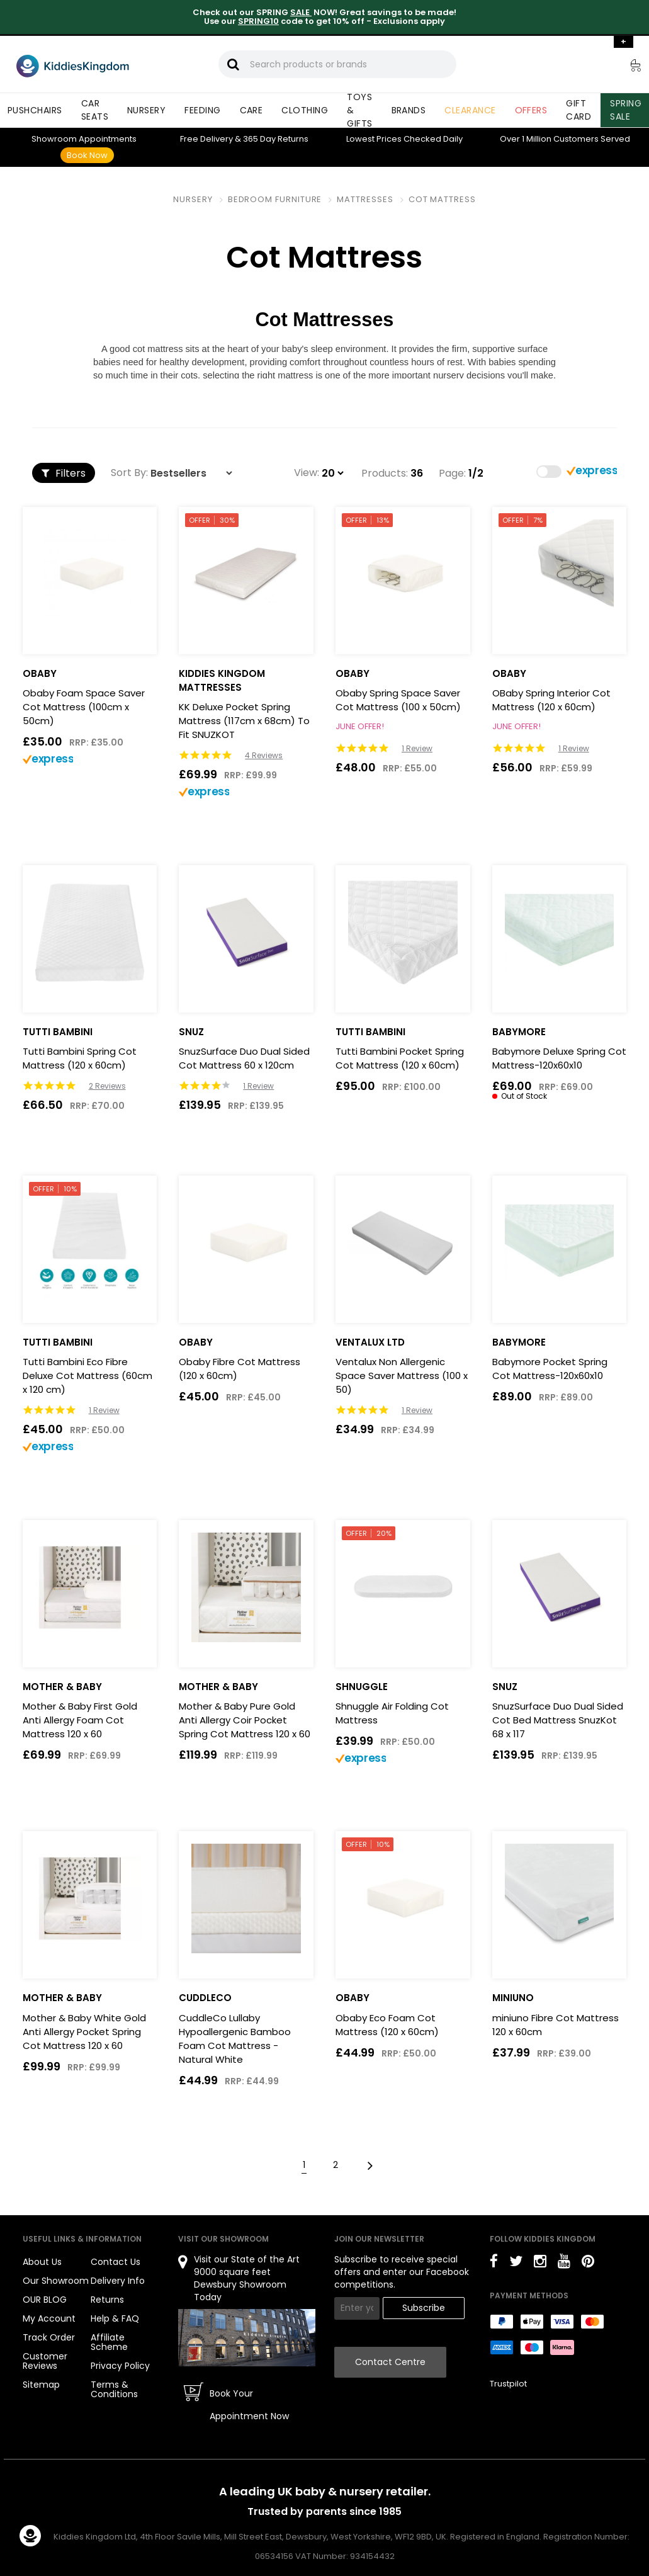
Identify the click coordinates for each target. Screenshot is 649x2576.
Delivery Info (118, 2280)
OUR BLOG (45, 2299)
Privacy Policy (120, 2365)
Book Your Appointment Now (249, 2404)
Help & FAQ (115, 2318)
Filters (64, 473)
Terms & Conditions (114, 2389)
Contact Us (115, 2261)
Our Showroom (56, 2280)
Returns (275, 139)
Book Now (87, 155)
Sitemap (41, 2384)
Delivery (206, 139)
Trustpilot (508, 2384)
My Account (49, 2318)
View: (306, 472)
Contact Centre (390, 2362)
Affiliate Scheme (109, 2342)
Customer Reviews (45, 2361)
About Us (42, 2261)
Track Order (49, 2337)
